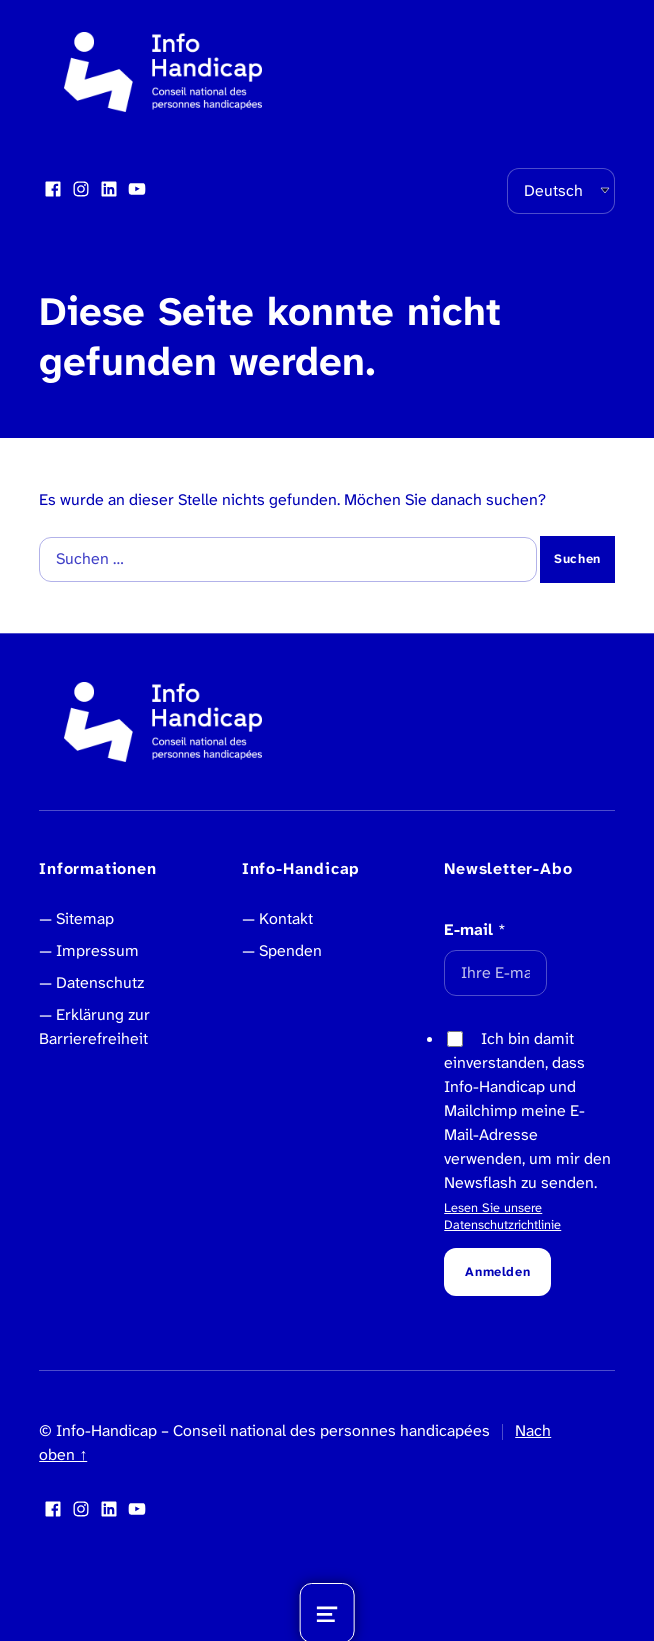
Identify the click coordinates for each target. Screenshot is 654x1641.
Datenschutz (100, 982)
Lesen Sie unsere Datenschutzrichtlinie (502, 1216)
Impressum (97, 950)
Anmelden (497, 1271)
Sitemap (85, 918)
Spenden (290, 950)
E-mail (475, 929)
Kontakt (286, 918)
